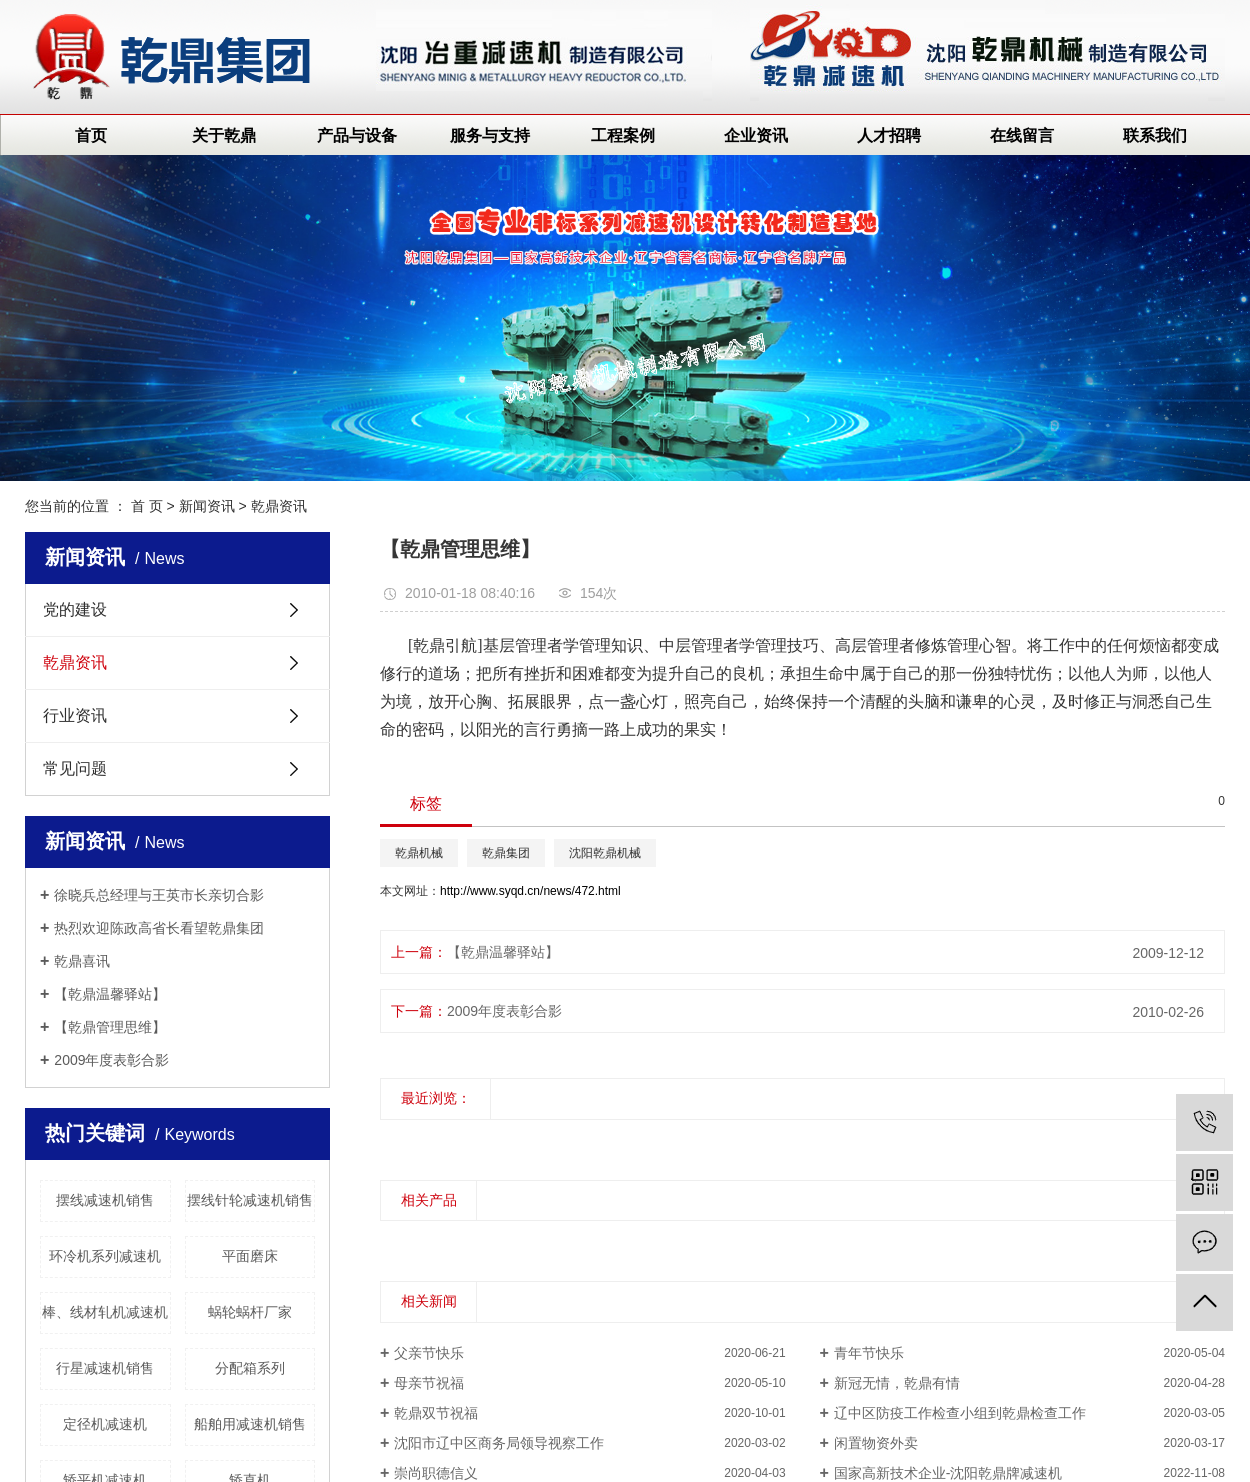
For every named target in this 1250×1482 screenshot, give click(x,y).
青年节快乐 (869, 1353)
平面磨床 (250, 1256)
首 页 (147, 506)
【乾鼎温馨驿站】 (110, 994)
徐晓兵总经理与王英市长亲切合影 (159, 895)
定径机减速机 (105, 1424)
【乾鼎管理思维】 (110, 1027)
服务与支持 (490, 135)
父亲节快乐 (429, 1353)
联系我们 (1155, 135)
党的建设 (75, 609)
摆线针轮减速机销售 (250, 1200)
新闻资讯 (207, 506)
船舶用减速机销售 (250, 1424)
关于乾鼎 (224, 135)
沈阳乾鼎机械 (605, 853)
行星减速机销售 (105, 1368)
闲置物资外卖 (876, 1443)
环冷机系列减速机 (105, 1256)
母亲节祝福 (429, 1383)
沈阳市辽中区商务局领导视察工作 (499, 1443)
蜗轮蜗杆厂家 (250, 1312)
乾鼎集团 (506, 853)
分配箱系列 (250, 1368)
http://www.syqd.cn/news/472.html (530, 891)
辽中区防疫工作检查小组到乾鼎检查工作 (960, 1413)
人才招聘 (889, 135)
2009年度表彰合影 (111, 1060)
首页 (91, 135)
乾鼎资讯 (279, 506)
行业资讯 (75, 715)
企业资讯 (756, 135)
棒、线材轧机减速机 (105, 1312)
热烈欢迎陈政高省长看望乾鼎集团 (159, 928)
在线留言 (1022, 135)
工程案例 (623, 135)
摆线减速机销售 (105, 1200)
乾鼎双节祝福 (436, 1413)
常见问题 (75, 768)
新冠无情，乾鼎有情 (897, 1383)
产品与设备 (357, 135)
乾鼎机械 (419, 853)
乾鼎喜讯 (82, 961)
